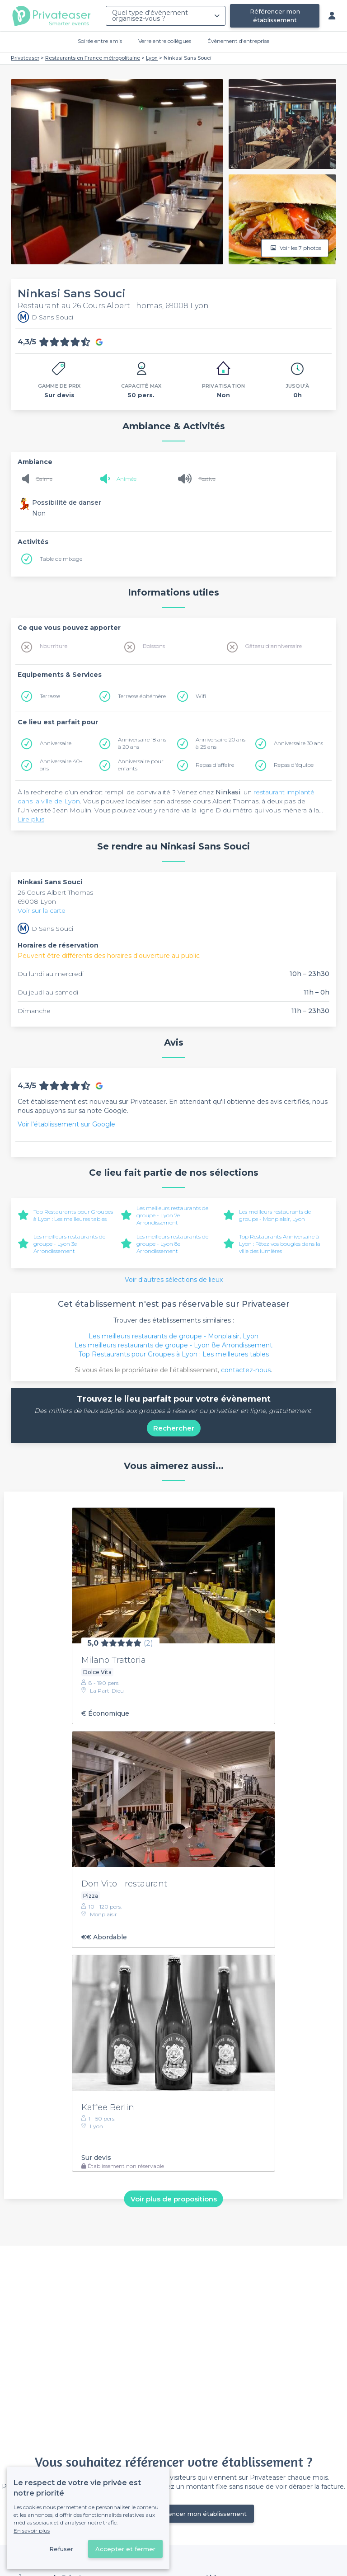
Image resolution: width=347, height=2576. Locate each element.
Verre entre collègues (164, 41)
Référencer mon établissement (275, 15)
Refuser (61, 2549)
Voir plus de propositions (174, 2198)
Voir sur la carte (42, 910)
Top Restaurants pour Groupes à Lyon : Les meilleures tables (73, 1215)
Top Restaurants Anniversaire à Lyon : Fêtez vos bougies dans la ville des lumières (279, 1243)
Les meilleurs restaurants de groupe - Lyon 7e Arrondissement (172, 1215)
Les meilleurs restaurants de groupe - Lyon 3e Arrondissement (69, 1243)
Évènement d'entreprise (238, 41)
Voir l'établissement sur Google (66, 1124)
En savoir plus (32, 2530)
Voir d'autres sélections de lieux (174, 1280)
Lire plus (31, 819)
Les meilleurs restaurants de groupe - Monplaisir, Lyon (275, 1215)
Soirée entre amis (100, 41)
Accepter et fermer (125, 2549)
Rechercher (173, 1428)
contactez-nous (246, 1370)
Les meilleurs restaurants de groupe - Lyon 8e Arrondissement (172, 1243)
